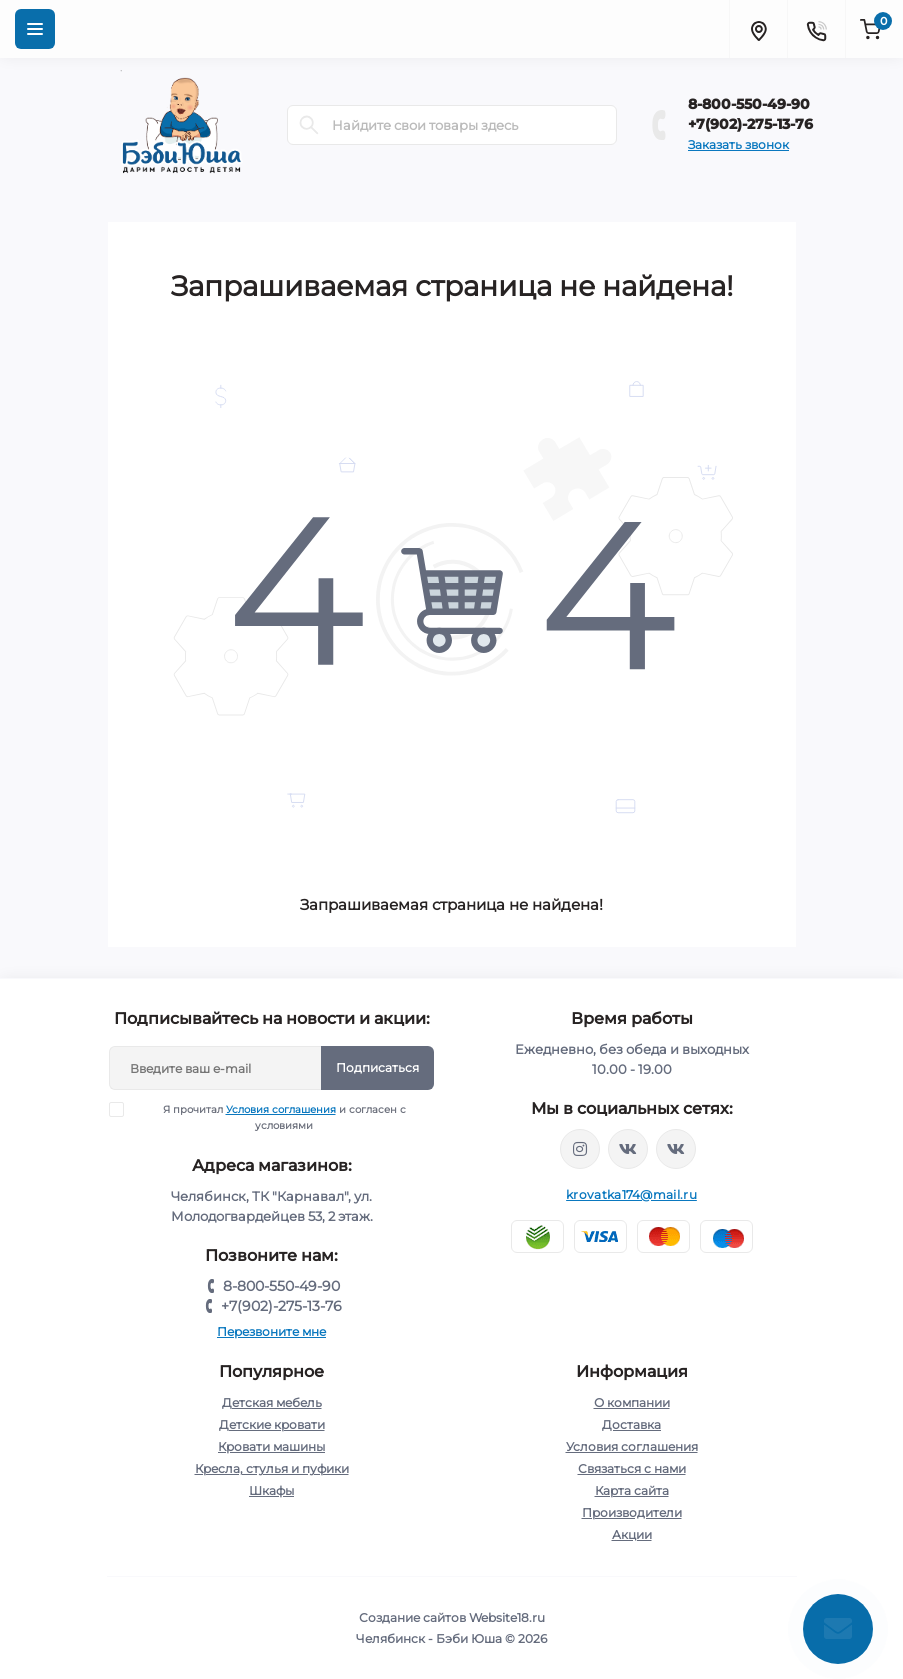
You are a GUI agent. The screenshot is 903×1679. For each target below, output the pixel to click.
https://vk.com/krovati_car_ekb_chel (628, 1149)
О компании (632, 1402)
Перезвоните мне (271, 1331)
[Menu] (35, 29)
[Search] (309, 125)
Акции (632, 1534)
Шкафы (271, 1490)
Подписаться (377, 1067)
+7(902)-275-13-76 (750, 124)
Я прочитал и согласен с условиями (270, 1117)
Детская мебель (272, 1402)
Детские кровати (272, 1424)
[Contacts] (816, 29)
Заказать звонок (738, 144)
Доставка (631, 1424)
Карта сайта (632, 1490)
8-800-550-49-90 (749, 104)
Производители (632, 1512)
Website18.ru (507, 1617)
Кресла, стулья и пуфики (272, 1468)
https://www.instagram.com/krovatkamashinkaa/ (580, 1149)
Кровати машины (271, 1446)
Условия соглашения (281, 1109)
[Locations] (758, 29)
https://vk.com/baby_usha (676, 1149)
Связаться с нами (632, 1468)
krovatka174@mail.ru (631, 1194)
